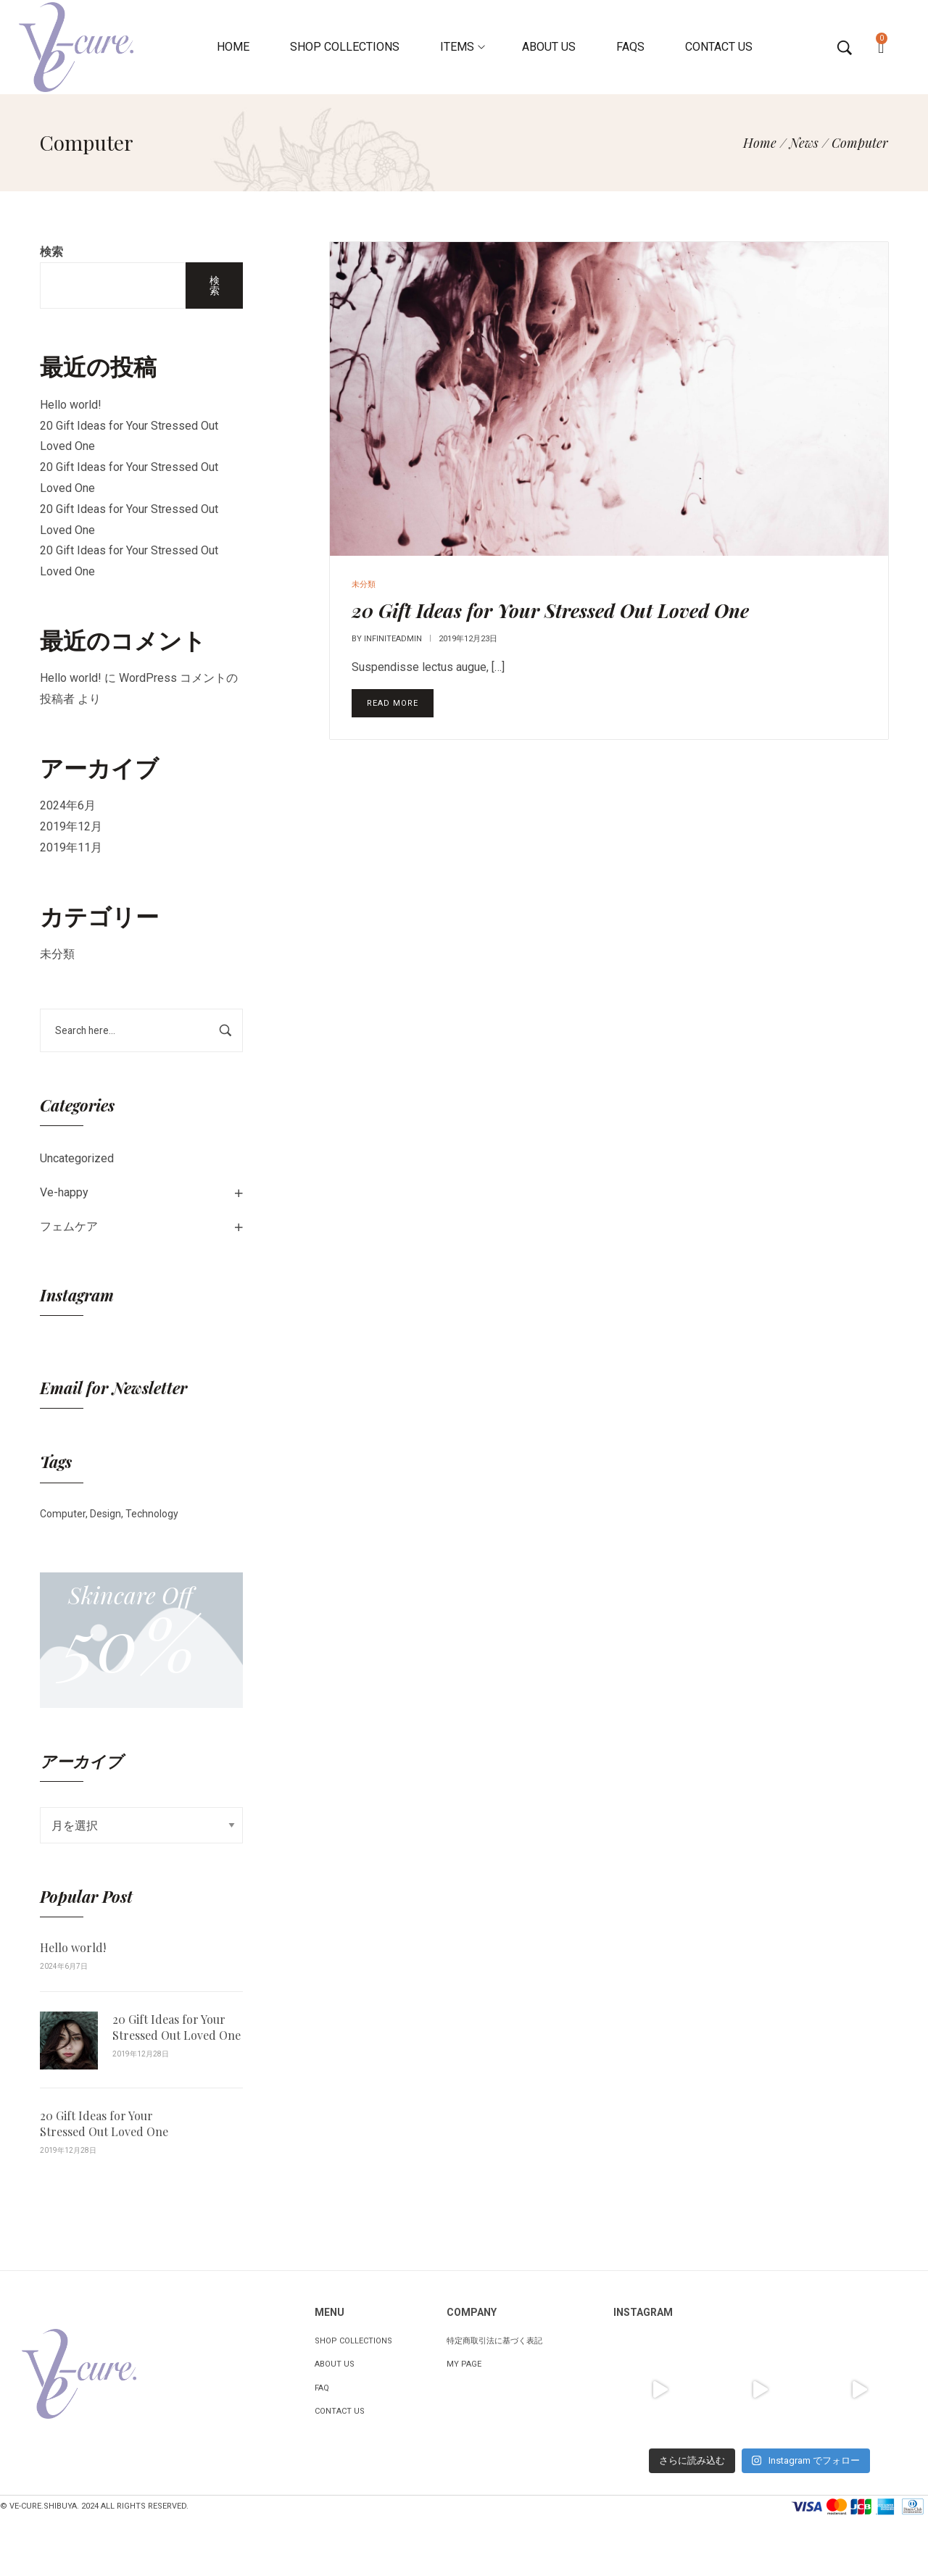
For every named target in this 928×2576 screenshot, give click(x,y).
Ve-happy (64, 1192)
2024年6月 (68, 805)
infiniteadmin (393, 638)
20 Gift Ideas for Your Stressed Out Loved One (176, 2027)
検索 (51, 252)
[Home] (759, 142)
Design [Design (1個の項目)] (105, 1514)
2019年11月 (71, 847)
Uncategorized (77, 1158)
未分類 (57, 954)
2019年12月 (71, 826)
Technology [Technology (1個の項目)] (151, 1514)
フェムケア (69, 1226)
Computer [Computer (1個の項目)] (63, 1514)
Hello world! (71, 405)
